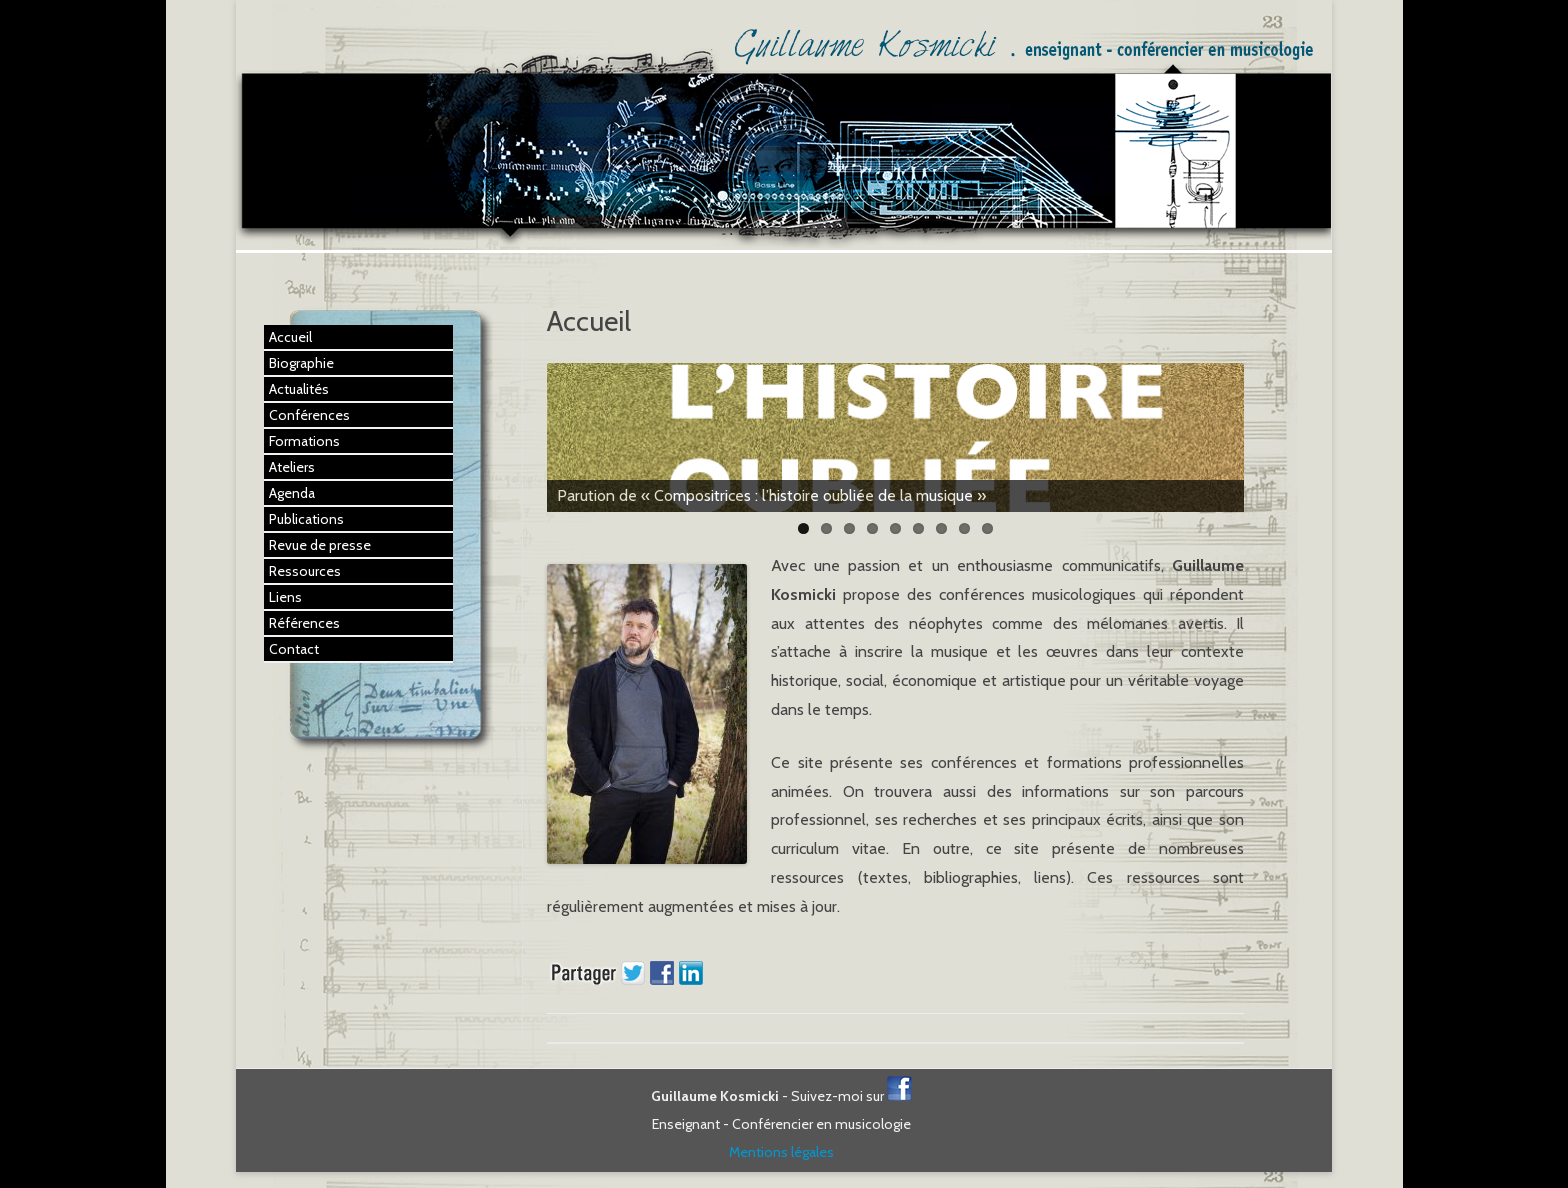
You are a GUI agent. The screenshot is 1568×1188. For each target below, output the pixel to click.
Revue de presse (320, 545)
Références (304, 623)
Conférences (309, 415)
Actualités (299, 389)
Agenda (292, 493)
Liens (285, 597)
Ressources (305, 571)
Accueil (290, 337)
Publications (306, 519)
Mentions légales (781, 1152)
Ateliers (292, 467)
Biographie (301, 363)
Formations (304, 441)
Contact (294, 649)
